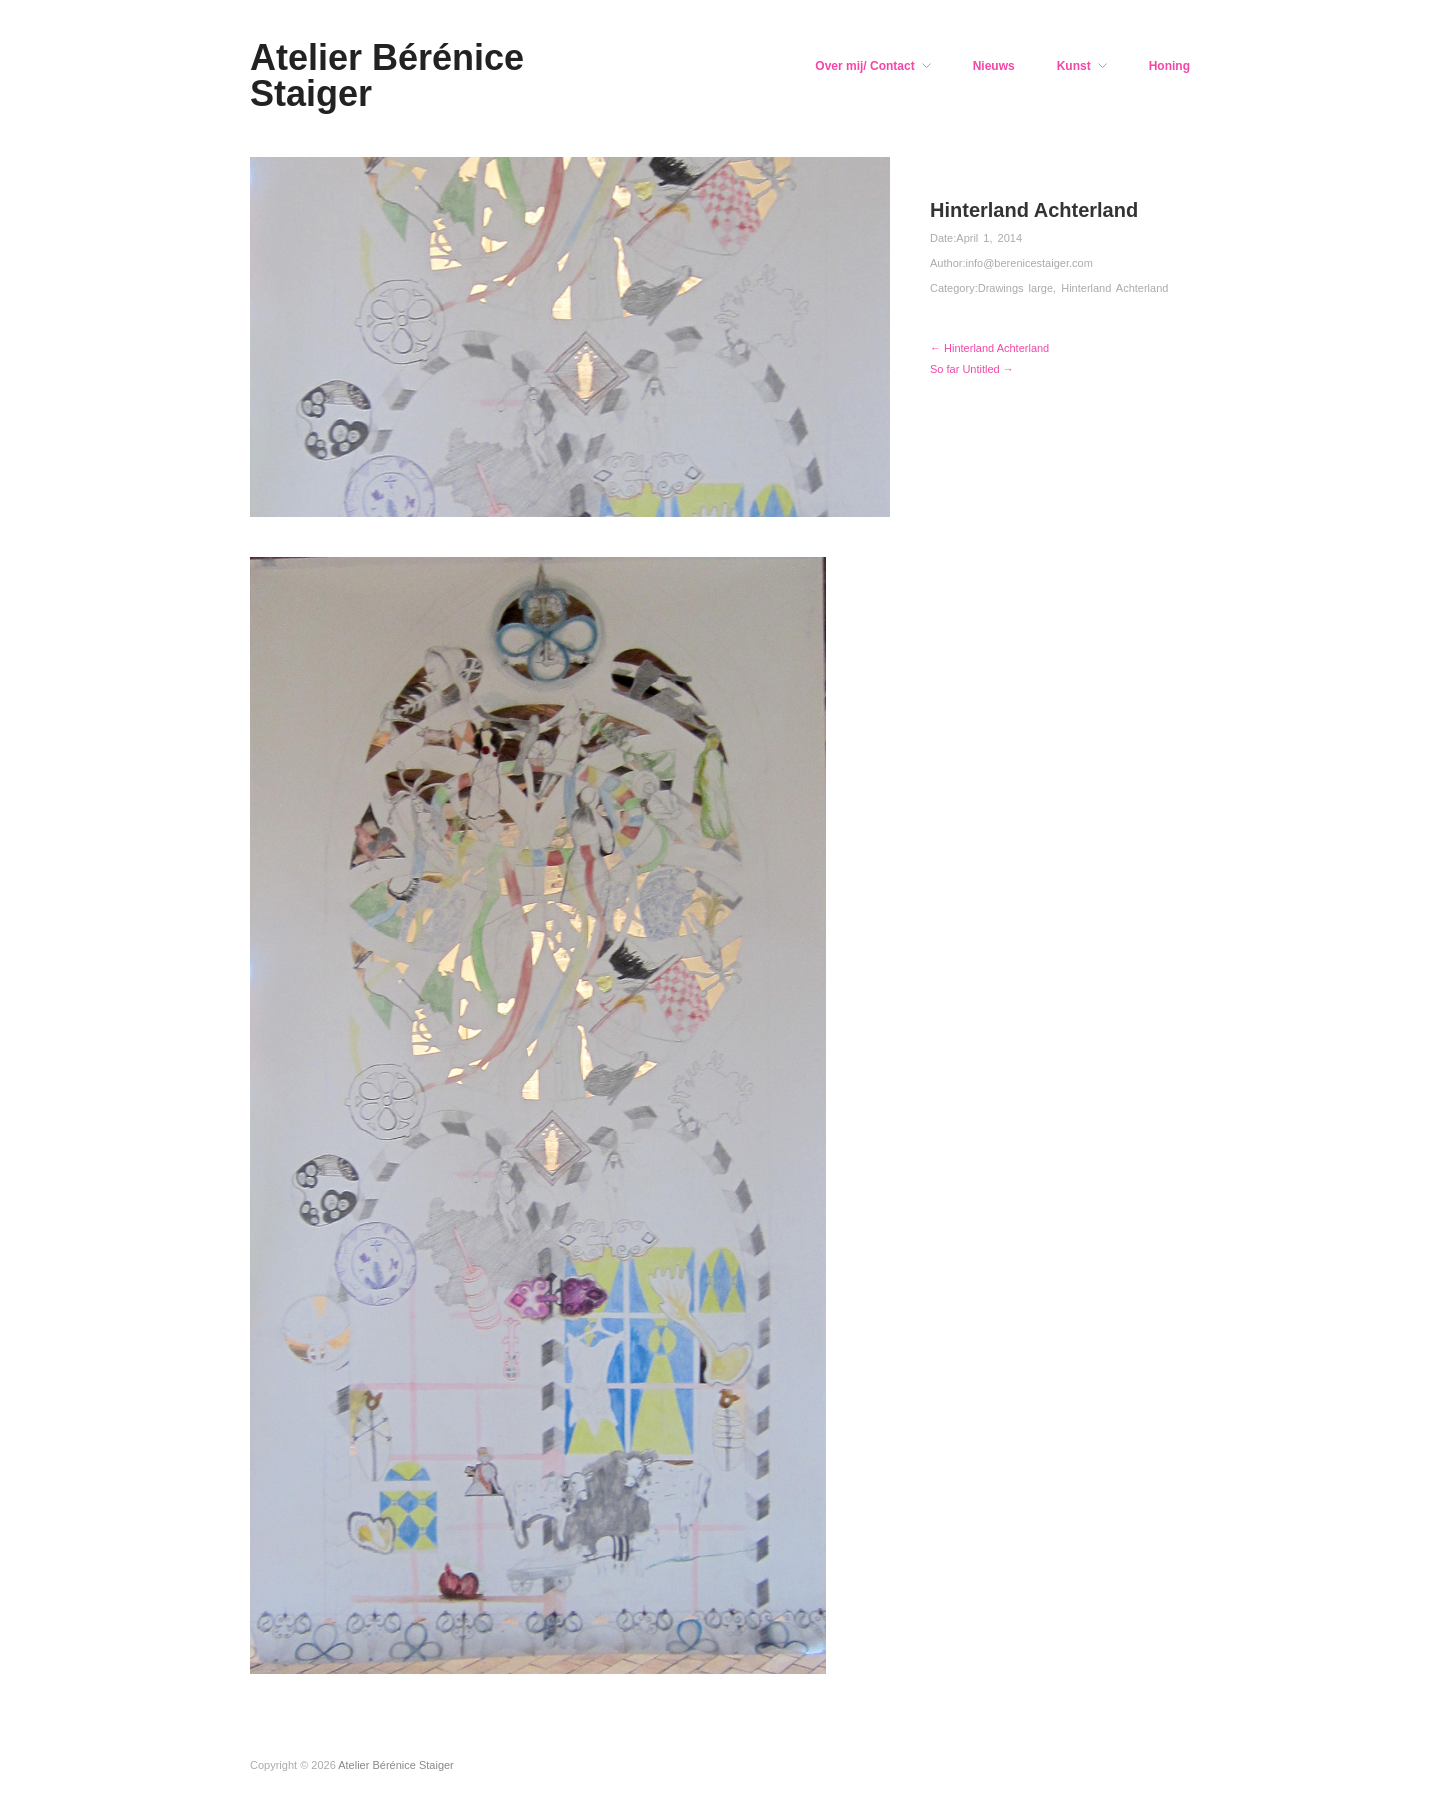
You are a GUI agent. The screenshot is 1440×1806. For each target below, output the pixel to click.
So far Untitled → (972, 369)
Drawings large (1015, 288)
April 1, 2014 (989, 238)
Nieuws (994, 66)
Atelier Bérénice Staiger (387, 75)
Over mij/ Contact (864, 66)
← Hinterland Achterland (989, 348)
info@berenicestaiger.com (1028, 263)
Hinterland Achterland (1114, 288)
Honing (1169, 66)
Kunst (1074, 66)
